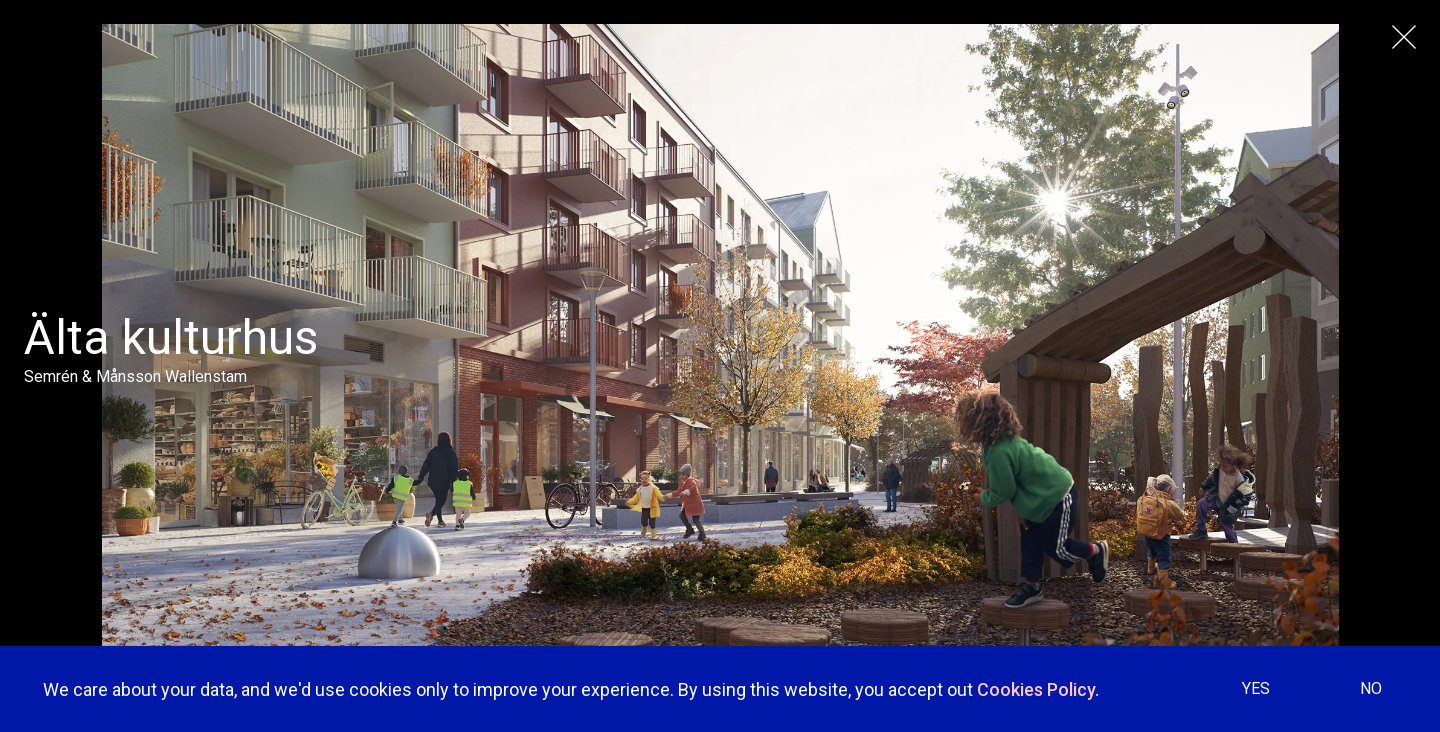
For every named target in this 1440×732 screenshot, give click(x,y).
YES (1256, 688)
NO (1371, 688)
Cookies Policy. (1038, 689)
